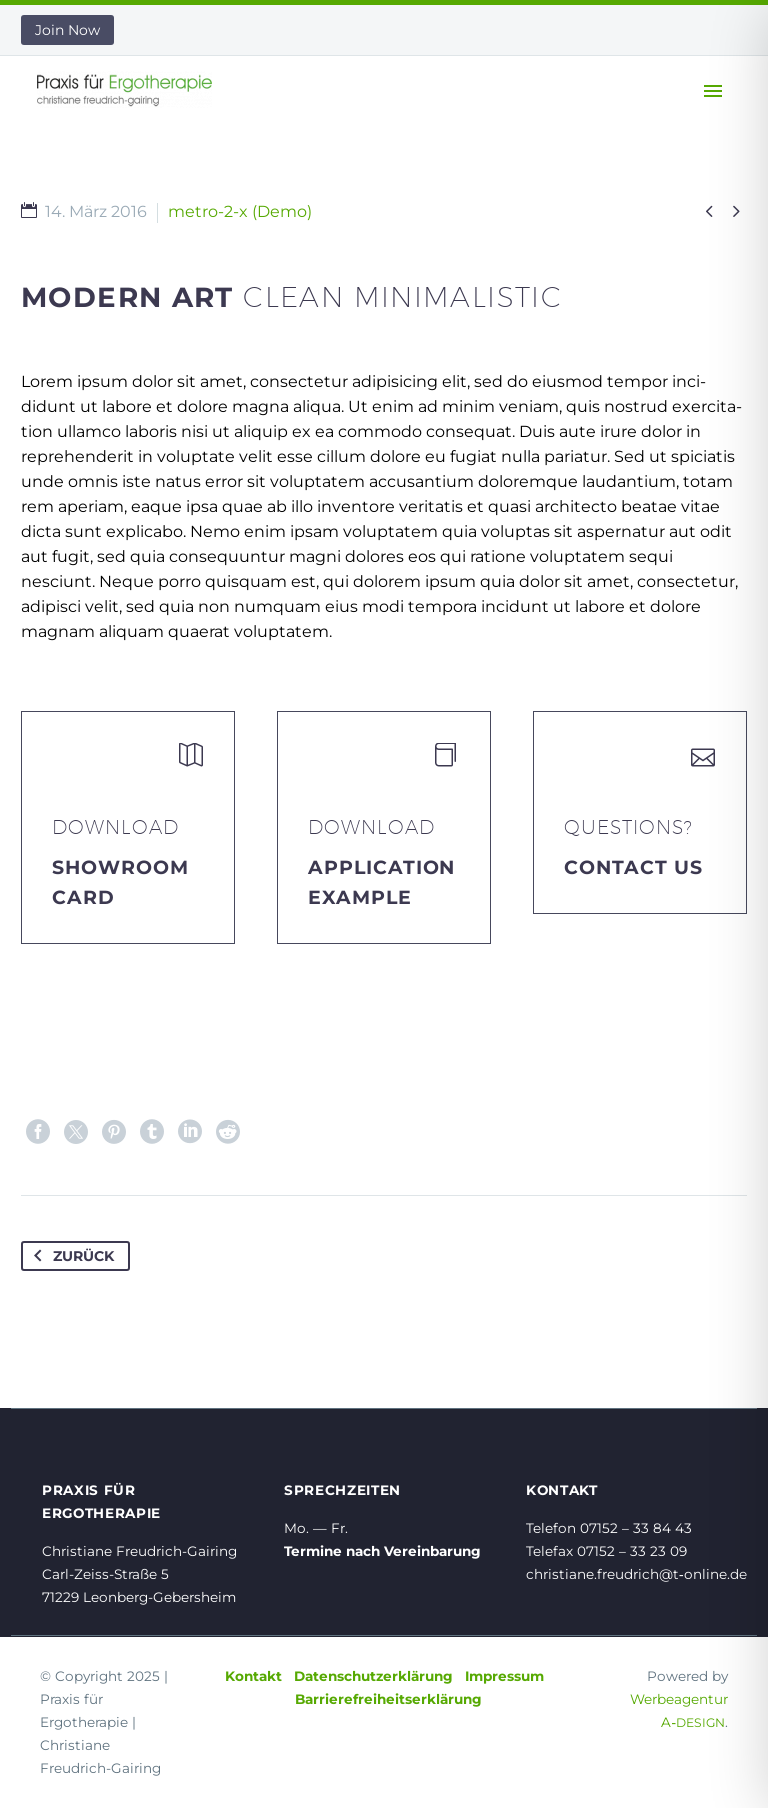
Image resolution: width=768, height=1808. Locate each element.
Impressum (504, 1676)
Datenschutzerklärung (373, 1676)
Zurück (70, 1256)
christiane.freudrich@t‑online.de (636, 1574)
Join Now (67, 30)
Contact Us (633, 867)
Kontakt (253, 1676)
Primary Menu (713, 91)
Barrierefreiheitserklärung (388, 1699)
